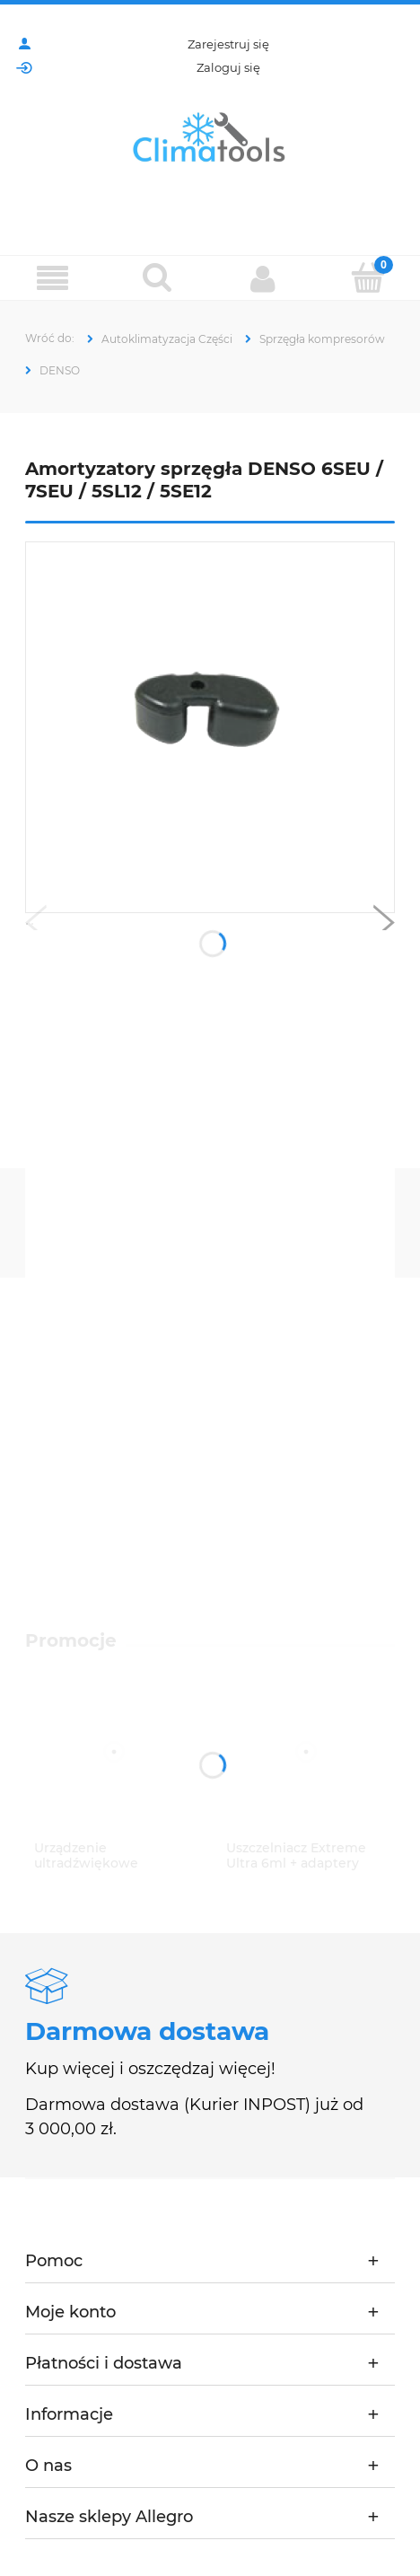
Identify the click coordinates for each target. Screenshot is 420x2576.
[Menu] (52, 279)
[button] (36, 926)
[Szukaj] (157, 277)
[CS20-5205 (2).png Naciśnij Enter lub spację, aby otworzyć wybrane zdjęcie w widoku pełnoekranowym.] (209, 727)
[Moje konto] (262, 278)
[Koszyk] (367, 277)
